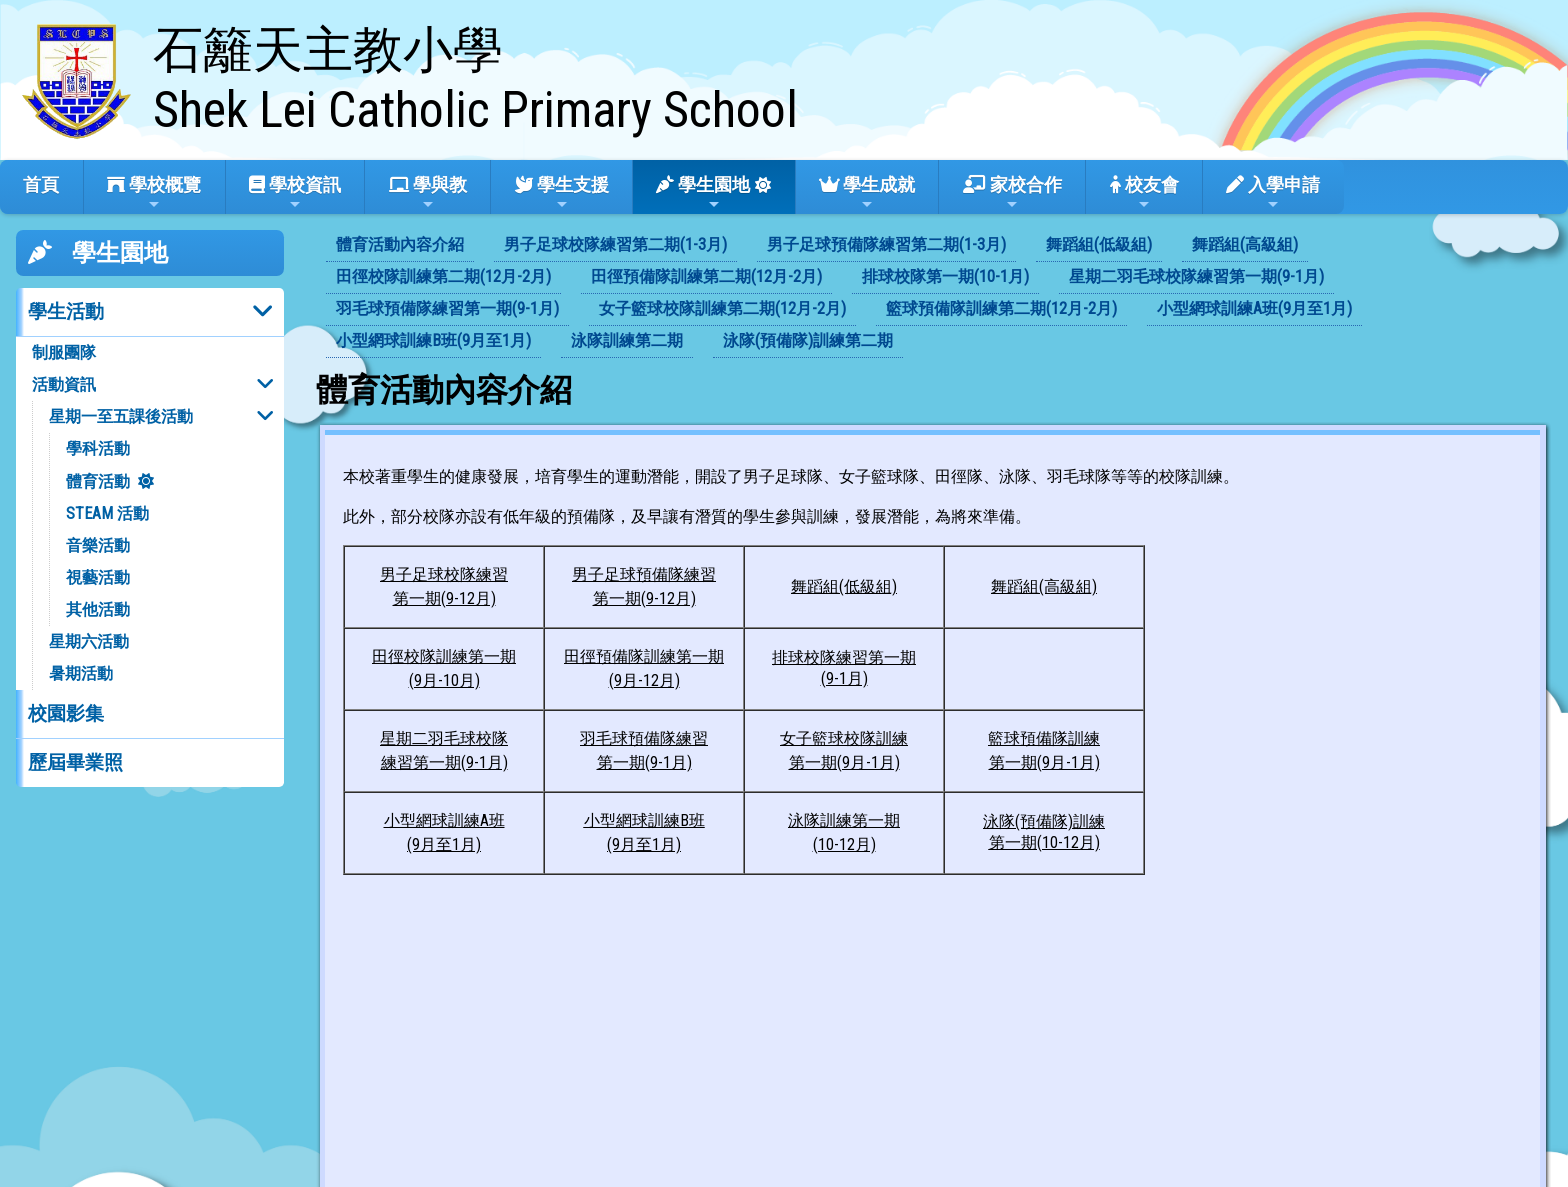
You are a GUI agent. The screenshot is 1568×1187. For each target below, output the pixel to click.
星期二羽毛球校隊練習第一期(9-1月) (1196, 276)
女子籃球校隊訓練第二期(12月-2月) (722, 308)
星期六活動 (89, 641)
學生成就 (867, 193)
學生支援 (562, 193)
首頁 (41, 184)
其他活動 (98, 609)
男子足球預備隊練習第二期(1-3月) (886, 244)
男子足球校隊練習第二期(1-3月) (615, 244)
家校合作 (1012, 193)
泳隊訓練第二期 (627, 340)
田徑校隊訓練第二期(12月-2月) (443, 276)
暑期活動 (81, 673)
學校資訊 (295, 193)
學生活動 (66, 311)
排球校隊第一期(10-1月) (945, 276)
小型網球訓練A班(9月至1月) (1254, 308)
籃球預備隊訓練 (1044, 738)
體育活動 (98, 481)
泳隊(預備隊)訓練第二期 (808, 340)
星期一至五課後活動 (121, 416)
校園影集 (66, 713)
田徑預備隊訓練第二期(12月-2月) (706, 276)
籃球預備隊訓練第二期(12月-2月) (1001, 308)
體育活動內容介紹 (400, 244)
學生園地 (703, 193)
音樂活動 (98, 545)
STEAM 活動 (107, 513)
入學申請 (1273, 193)
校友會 (1144, 193)
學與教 (428, 193)
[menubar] (934, 294)
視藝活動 (98, 577)
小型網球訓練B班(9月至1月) (433, 340)
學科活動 (98, 448)
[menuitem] (400, 246)
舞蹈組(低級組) (1099, 244)
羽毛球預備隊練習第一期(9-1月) (447, 308)
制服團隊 (64, 352)
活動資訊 (64, 384)
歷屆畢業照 (75, 762)
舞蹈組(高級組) (1245, 244)
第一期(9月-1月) (1044, 762)
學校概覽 (154, 193)
